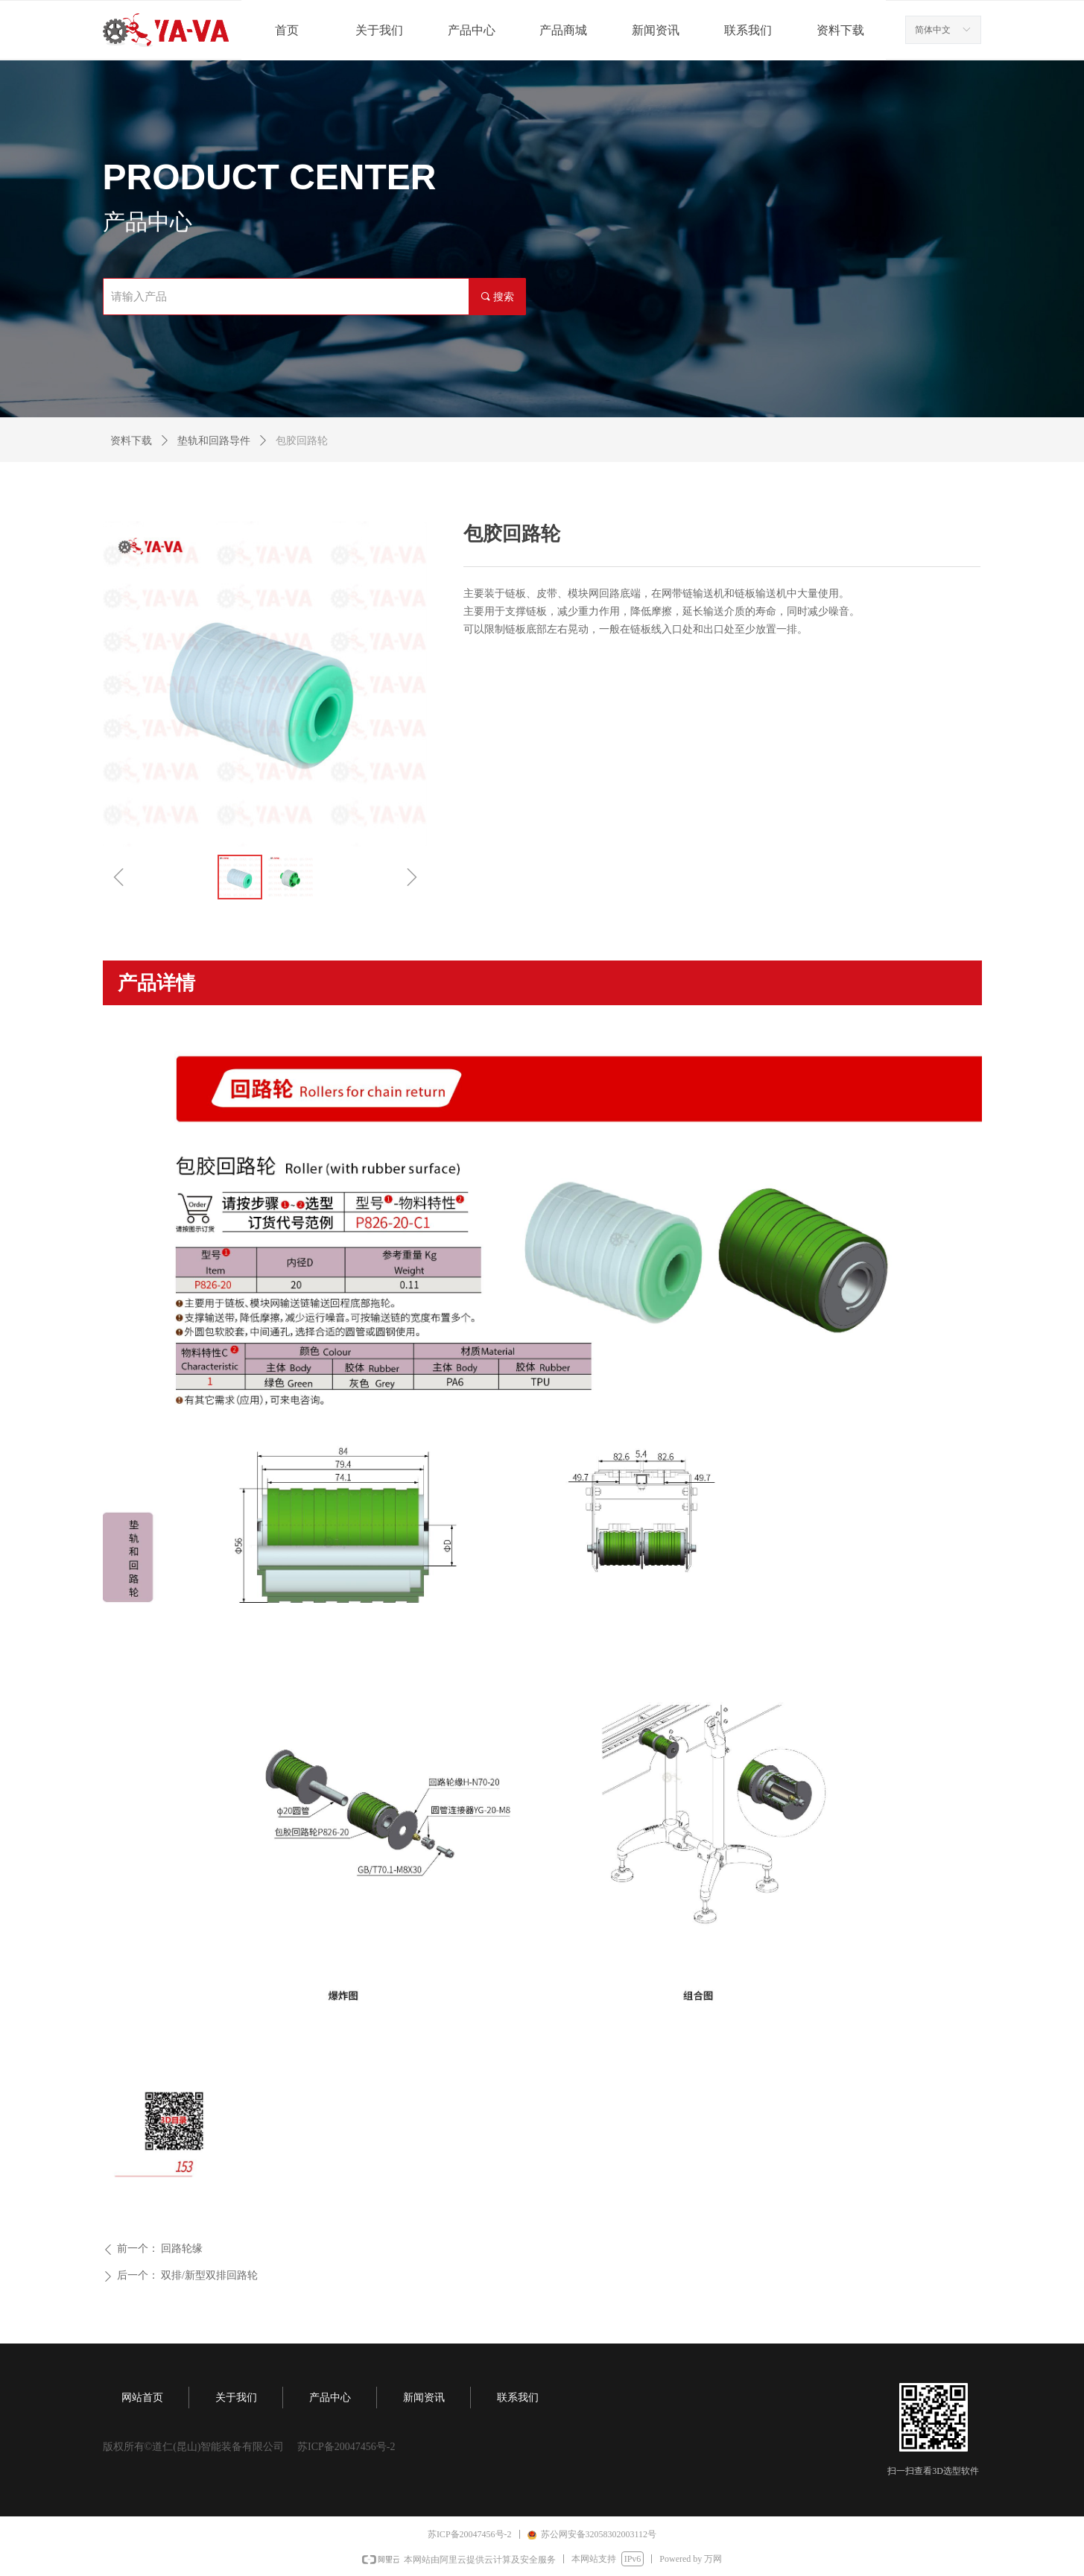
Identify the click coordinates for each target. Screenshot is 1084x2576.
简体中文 (933, 30)
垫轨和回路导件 (213, 440)
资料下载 (131, 440)
